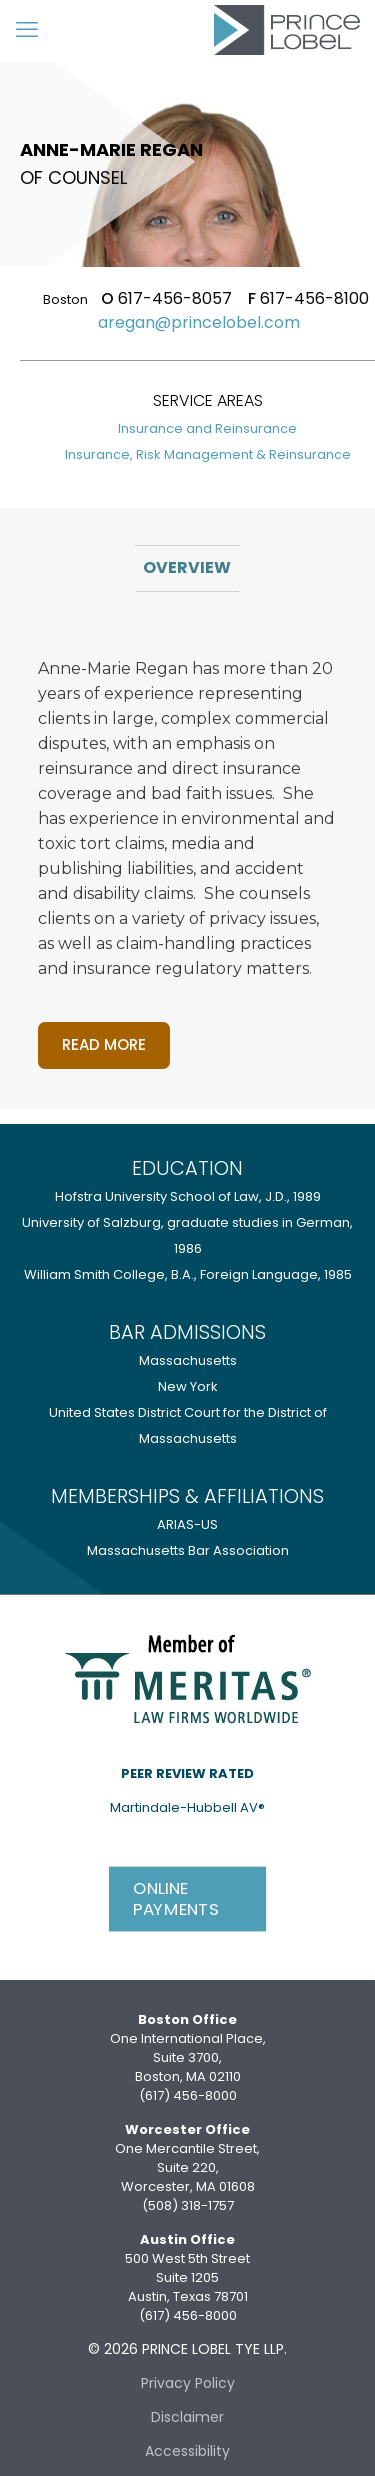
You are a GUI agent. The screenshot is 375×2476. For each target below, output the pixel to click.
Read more (104, 1044)
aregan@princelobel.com (199, 323)
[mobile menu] (27, 30)
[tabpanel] (188, 850)
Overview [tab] (187, 567)
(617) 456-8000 (188, 2095)
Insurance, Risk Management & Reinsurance (208, 454)
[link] (188, 1677)
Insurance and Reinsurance (207, 428)
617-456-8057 (166, 299)
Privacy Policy (188, 2383)
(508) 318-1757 (188, 2205)
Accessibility (187, 2451)
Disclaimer (187, 2417)
